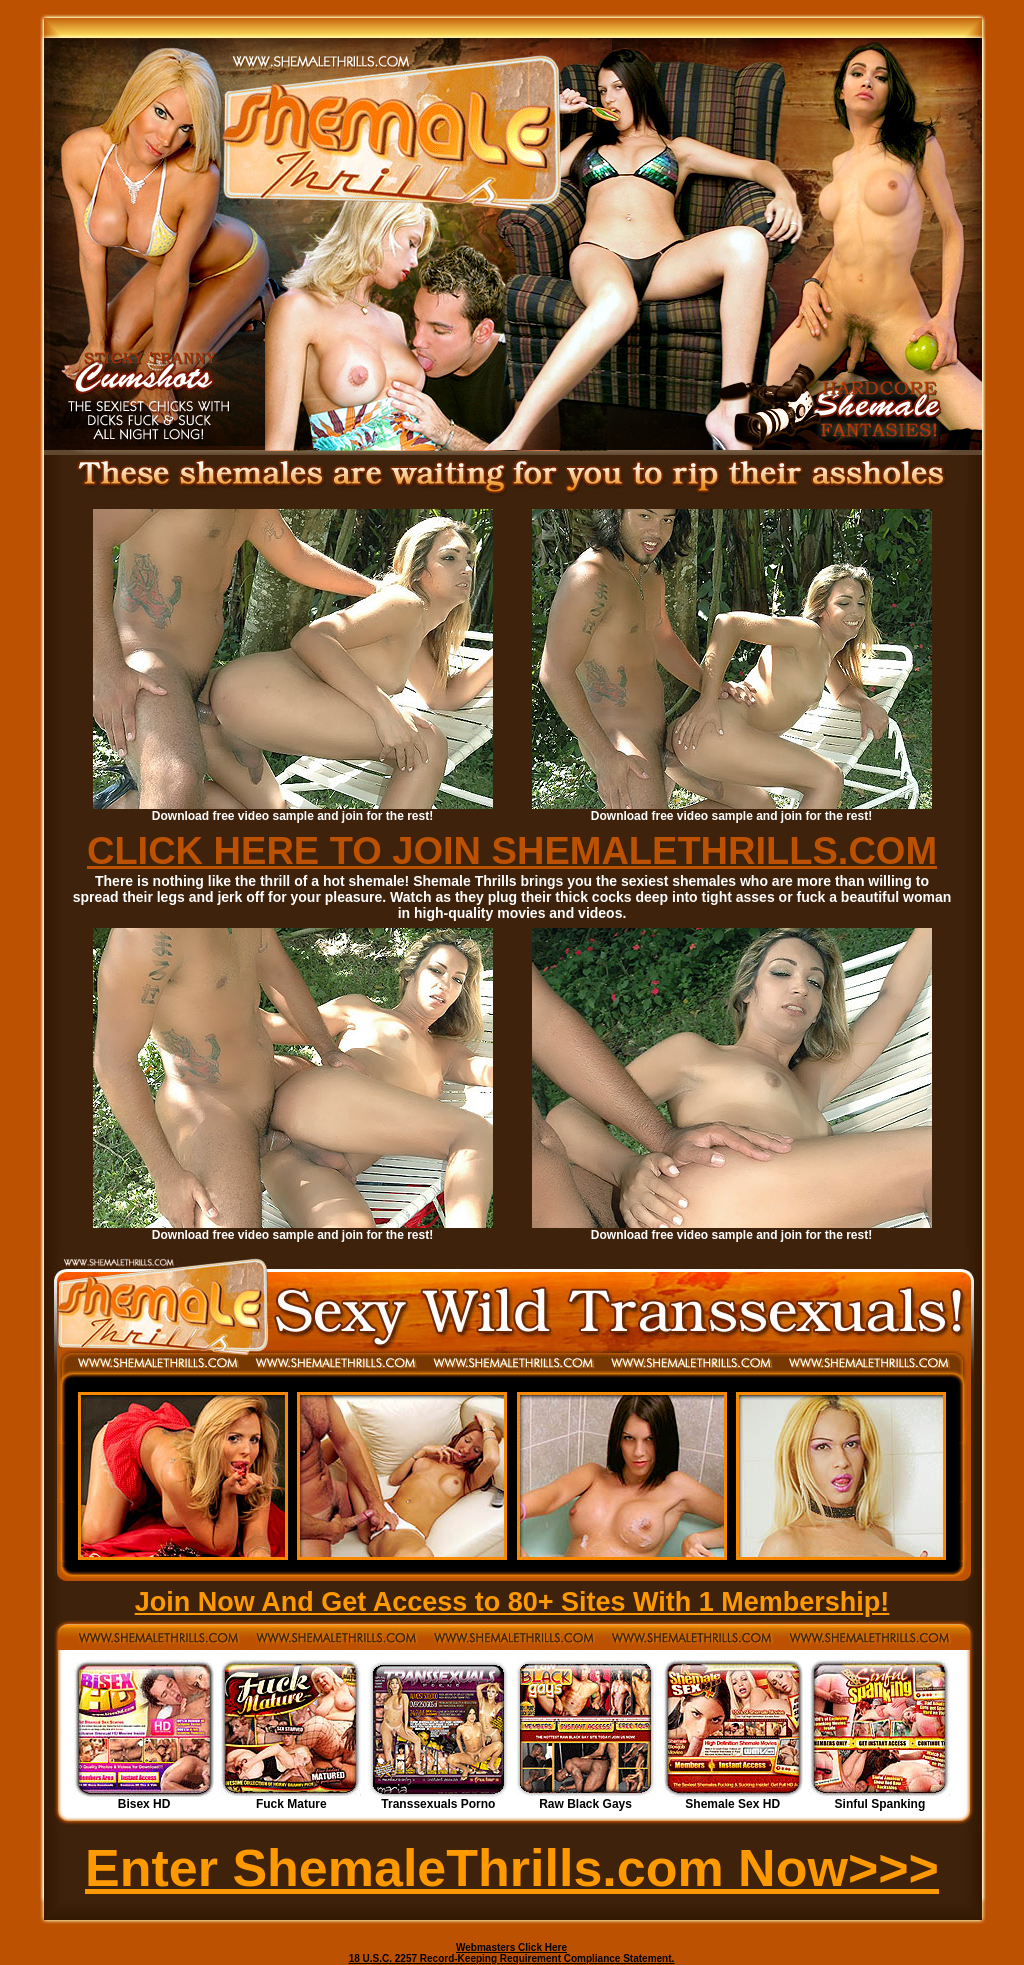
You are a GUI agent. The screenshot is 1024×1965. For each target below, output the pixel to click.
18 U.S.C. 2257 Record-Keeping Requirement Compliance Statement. (512, 1958)
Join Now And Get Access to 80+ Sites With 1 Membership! (512, 1602)
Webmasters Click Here (511, 1947)
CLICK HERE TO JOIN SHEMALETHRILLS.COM (512, 851)
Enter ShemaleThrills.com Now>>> (512, 1868)
